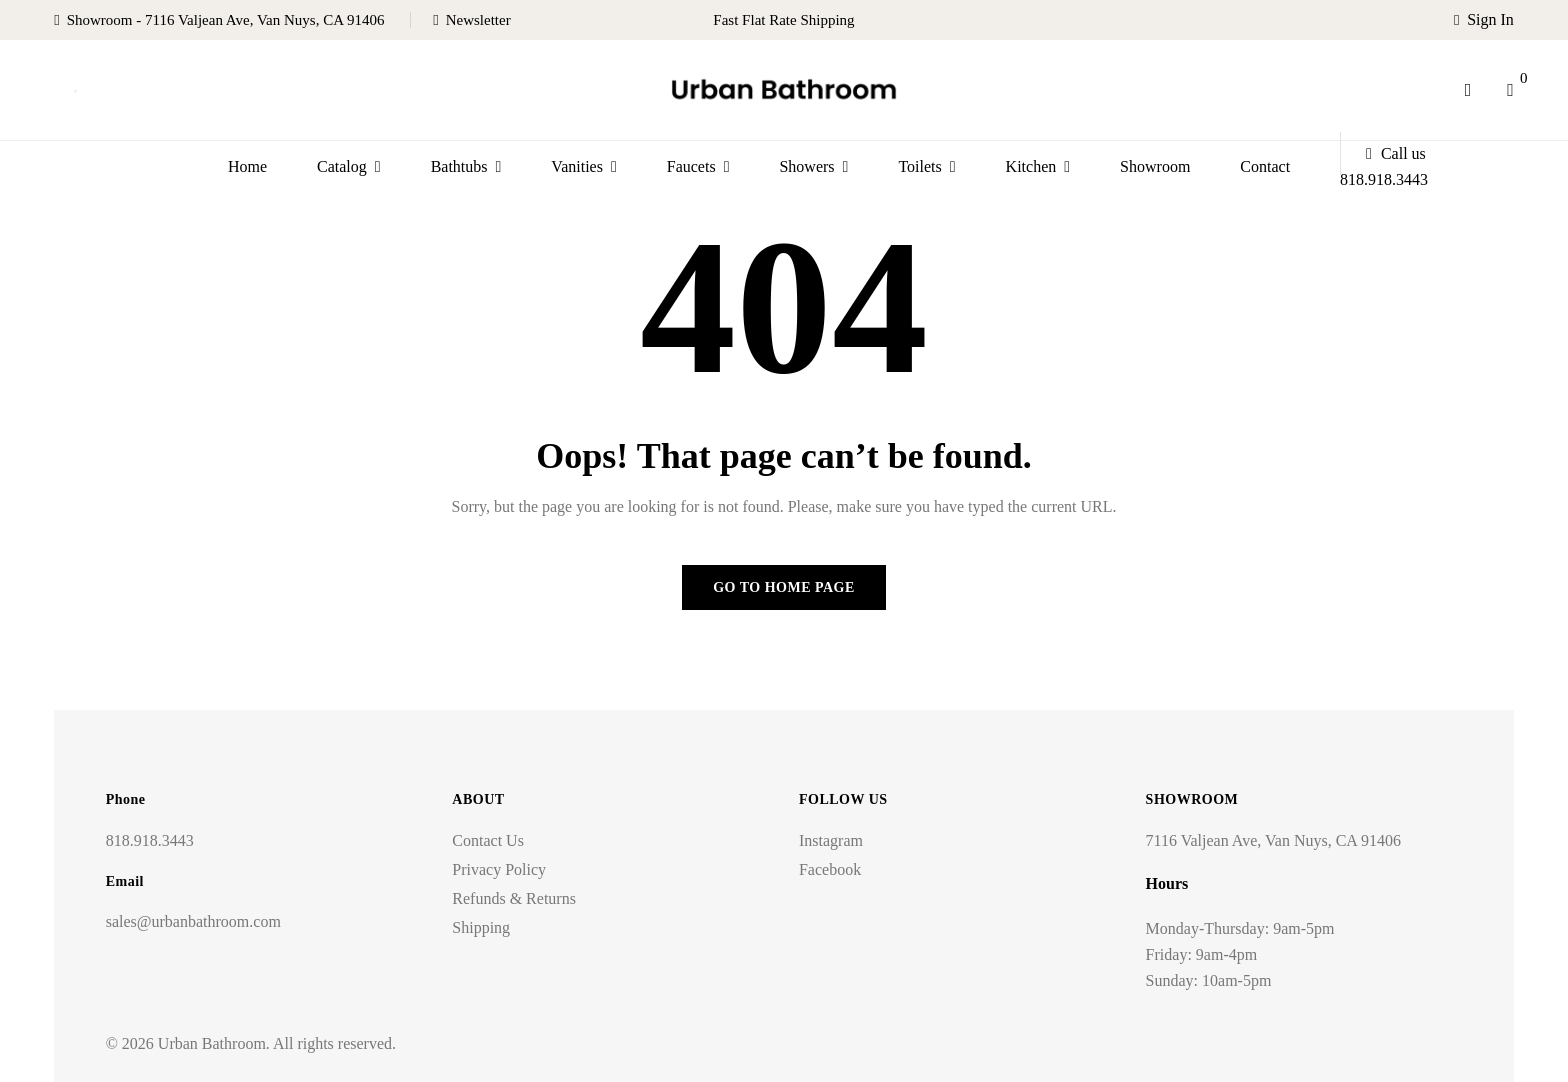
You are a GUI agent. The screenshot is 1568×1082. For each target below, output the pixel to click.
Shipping (481, 927)
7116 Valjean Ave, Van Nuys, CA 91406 (1273, 840)
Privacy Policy (499, 869)
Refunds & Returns (514, 898)
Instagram (831, 840)
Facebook (830, 869)
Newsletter (478, 20)
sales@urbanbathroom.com (193, 921)
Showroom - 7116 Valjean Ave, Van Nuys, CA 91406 (226, 20)
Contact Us (488, 840)
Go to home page (784, 587)
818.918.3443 (150, 840)
